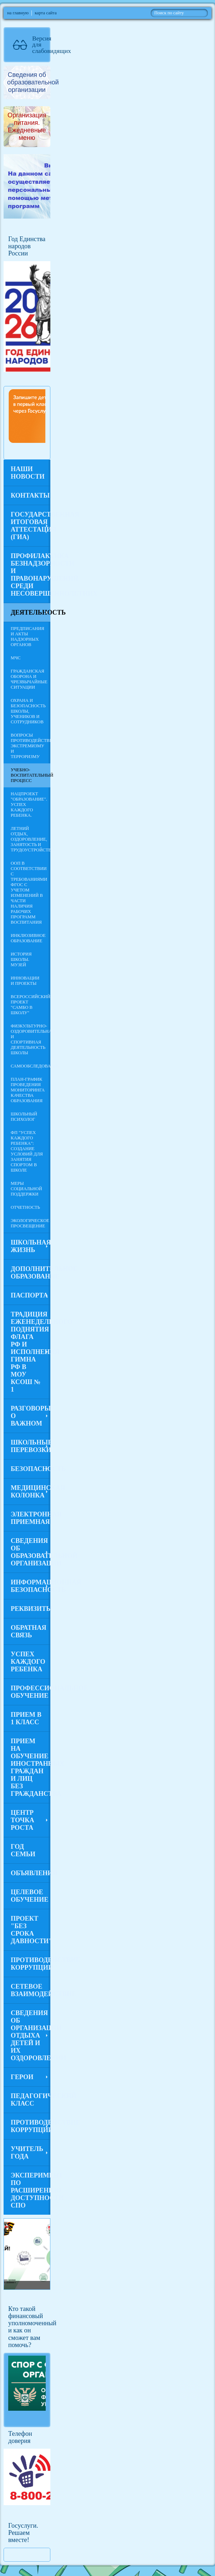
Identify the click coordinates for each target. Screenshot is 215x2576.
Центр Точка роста (22, 1820)
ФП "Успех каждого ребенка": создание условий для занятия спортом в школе (27, 1151)
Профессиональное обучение (30, 1692)
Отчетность (25, 1207)
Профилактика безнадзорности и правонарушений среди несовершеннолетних (30, 574)
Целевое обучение (29, 1895)
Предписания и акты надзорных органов (27, 636)
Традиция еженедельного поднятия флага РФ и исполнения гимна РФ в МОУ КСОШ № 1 (30, 1352)
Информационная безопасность (30, 1586)
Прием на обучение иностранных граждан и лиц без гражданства (30, 1767)
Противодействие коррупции (30, 1963)
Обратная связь (28, 1631)
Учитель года (27, 2152)
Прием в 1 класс (26, 1718)
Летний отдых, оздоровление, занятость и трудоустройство (30, 839)
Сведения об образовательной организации (30, 1552)
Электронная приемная (30, 1518)
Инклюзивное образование (28, 938)
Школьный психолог (24, 1116)
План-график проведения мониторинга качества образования (28, 1090)
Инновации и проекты (25, 981)
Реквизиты (30, 1608)
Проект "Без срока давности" (30, 1930)
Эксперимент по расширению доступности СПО (30, 2190)
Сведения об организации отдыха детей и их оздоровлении (30, 2035)
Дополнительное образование (30, 1272)
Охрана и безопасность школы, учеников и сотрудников (28, 711)
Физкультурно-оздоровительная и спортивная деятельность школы (30, 1039)
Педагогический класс (30, 2099)
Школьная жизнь (30, 1246)
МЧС (16, 657)
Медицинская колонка (30, 1491)
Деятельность (30, 612)
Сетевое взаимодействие (30, 1990)
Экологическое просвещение (30, 1223)
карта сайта (45, 12)
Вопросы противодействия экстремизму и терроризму (30, 746)
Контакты (30, 495)
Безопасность (30, 1468)
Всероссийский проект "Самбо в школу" (30, 1004)
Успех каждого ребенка (28, 1662)
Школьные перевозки (30, 1446)
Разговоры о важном (30, 1416)
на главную (18, 12)
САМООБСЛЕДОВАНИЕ (30, 1066)
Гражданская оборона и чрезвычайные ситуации (29, 679)
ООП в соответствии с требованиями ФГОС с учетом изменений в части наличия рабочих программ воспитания (29, 893)
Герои (22, 2077)
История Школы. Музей (21, 959)
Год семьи (23, 1850)
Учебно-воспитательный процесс (30, 775)
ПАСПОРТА (29, 1295)
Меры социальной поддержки (26, 1189)
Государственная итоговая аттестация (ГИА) (30, 526)
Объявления (30, 1873)
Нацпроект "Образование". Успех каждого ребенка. (29, 804)
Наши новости (28, 472)
